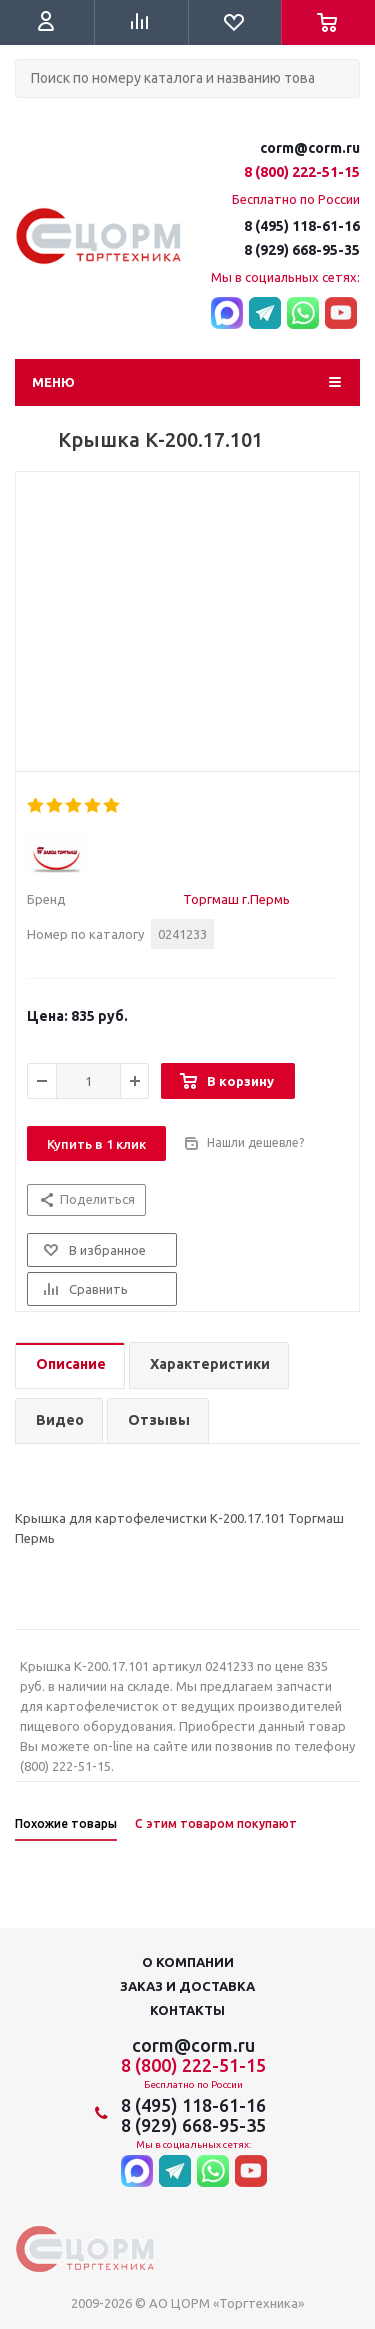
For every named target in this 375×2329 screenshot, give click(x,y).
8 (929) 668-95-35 (302, 250)
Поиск (26, 114)
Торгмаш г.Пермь (236, 899)
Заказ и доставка (187, 1986)
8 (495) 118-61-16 (302, 226)
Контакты (187, 2010)
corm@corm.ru (310, 148)
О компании (188, 1962)
